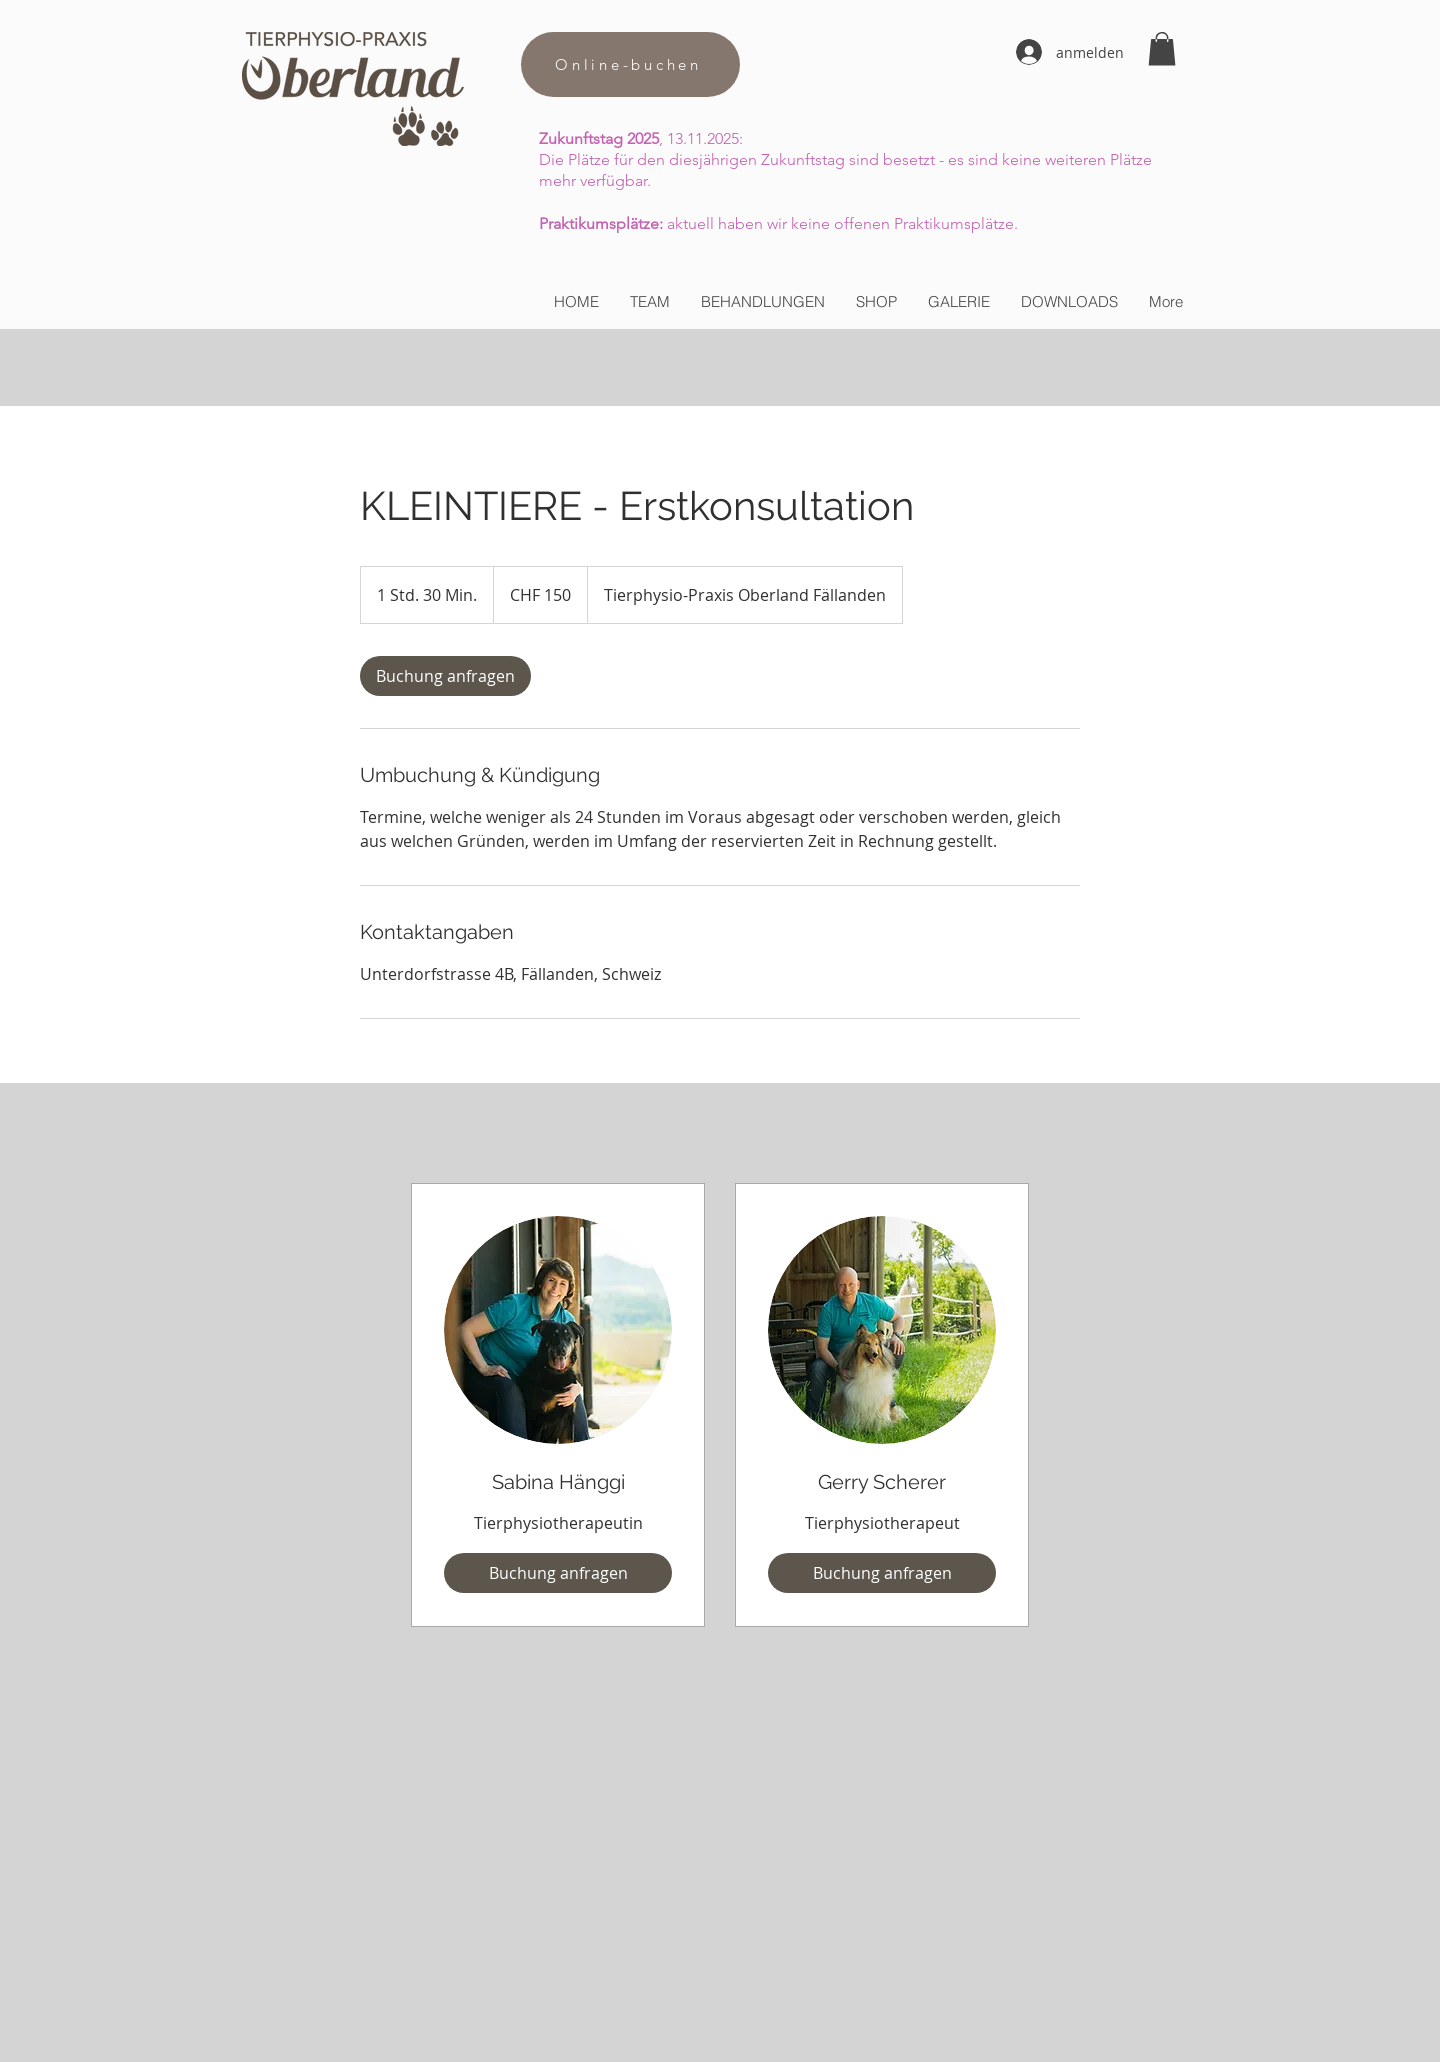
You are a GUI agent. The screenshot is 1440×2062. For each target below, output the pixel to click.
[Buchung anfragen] (558, 1573)
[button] (1162, 48)
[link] (445, 676)
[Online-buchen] (630, 64)
